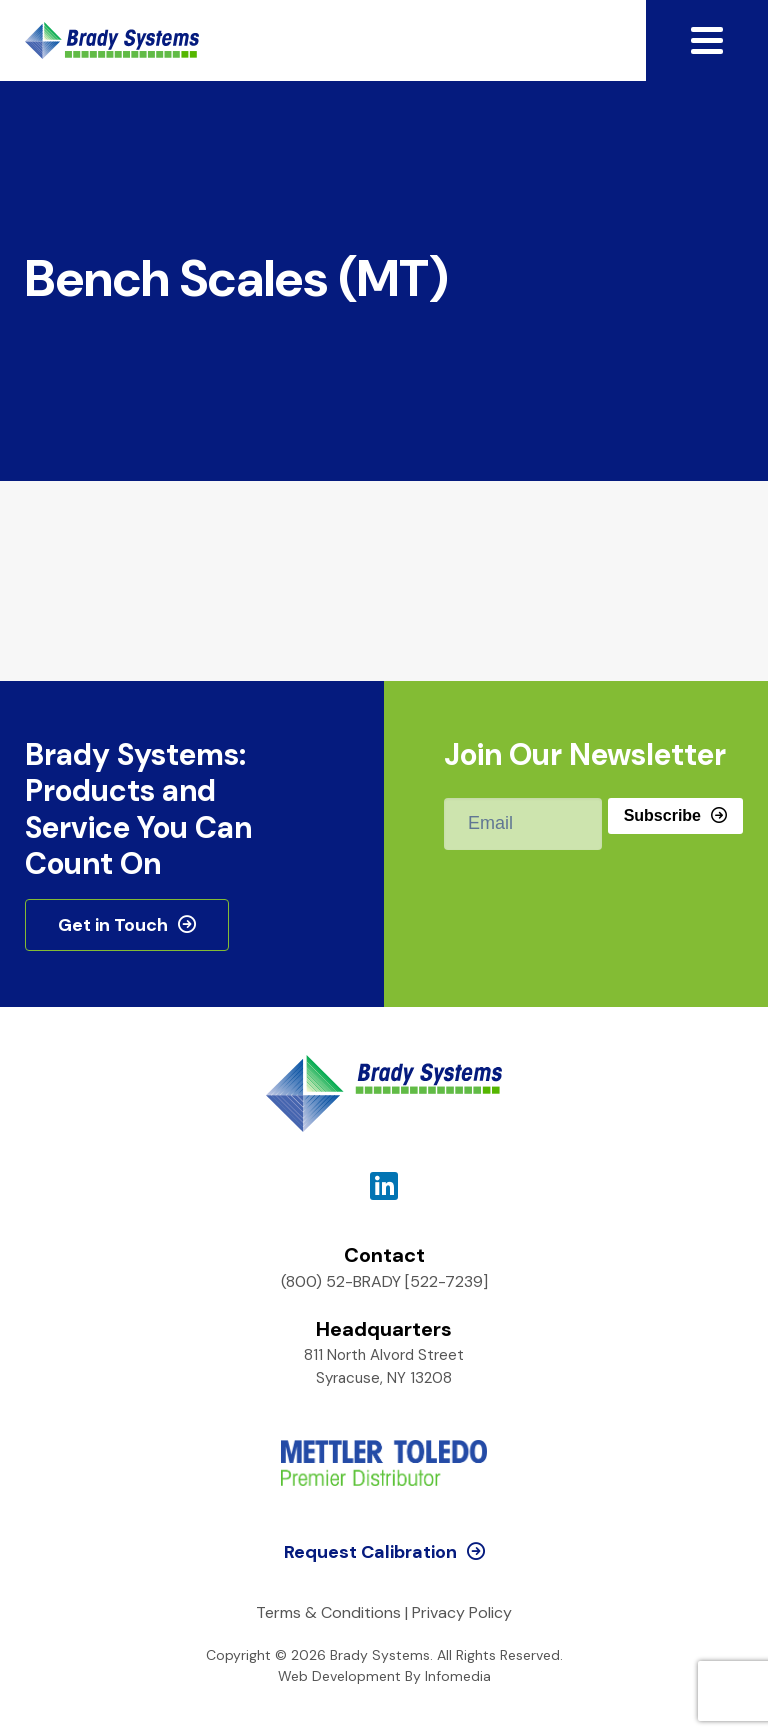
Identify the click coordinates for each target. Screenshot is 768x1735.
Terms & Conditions (328, 1612)
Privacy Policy (462, 1612)
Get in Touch (113, 925)
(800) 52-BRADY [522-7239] (384, 1281)
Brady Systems (112, 40)
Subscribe (662, 815)
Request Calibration (370, 1552)
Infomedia (458, 1676)
